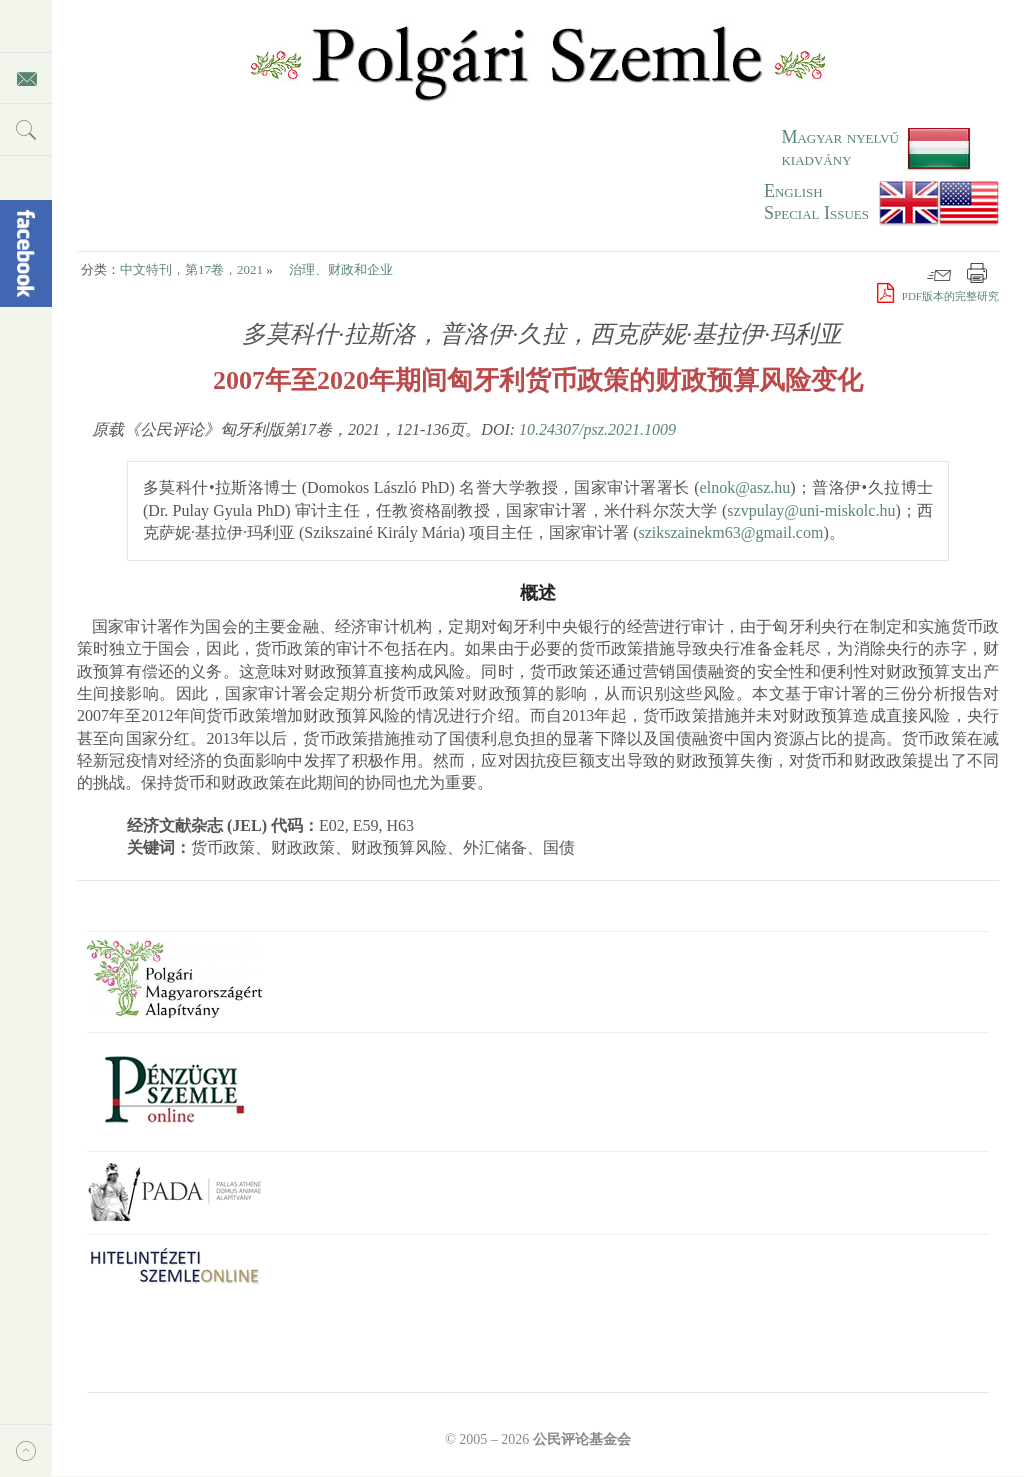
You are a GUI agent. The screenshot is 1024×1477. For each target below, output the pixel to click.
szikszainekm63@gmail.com (730, 532)
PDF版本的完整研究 (938, 296)
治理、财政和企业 (341, 269)
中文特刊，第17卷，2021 (191, 269)
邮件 (939, 273)
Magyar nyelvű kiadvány (840, 148)
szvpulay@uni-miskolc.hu (811, 510)
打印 (977, 273)
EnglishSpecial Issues (816, 202)
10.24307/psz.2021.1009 (597, 429)
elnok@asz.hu (745, 487)
